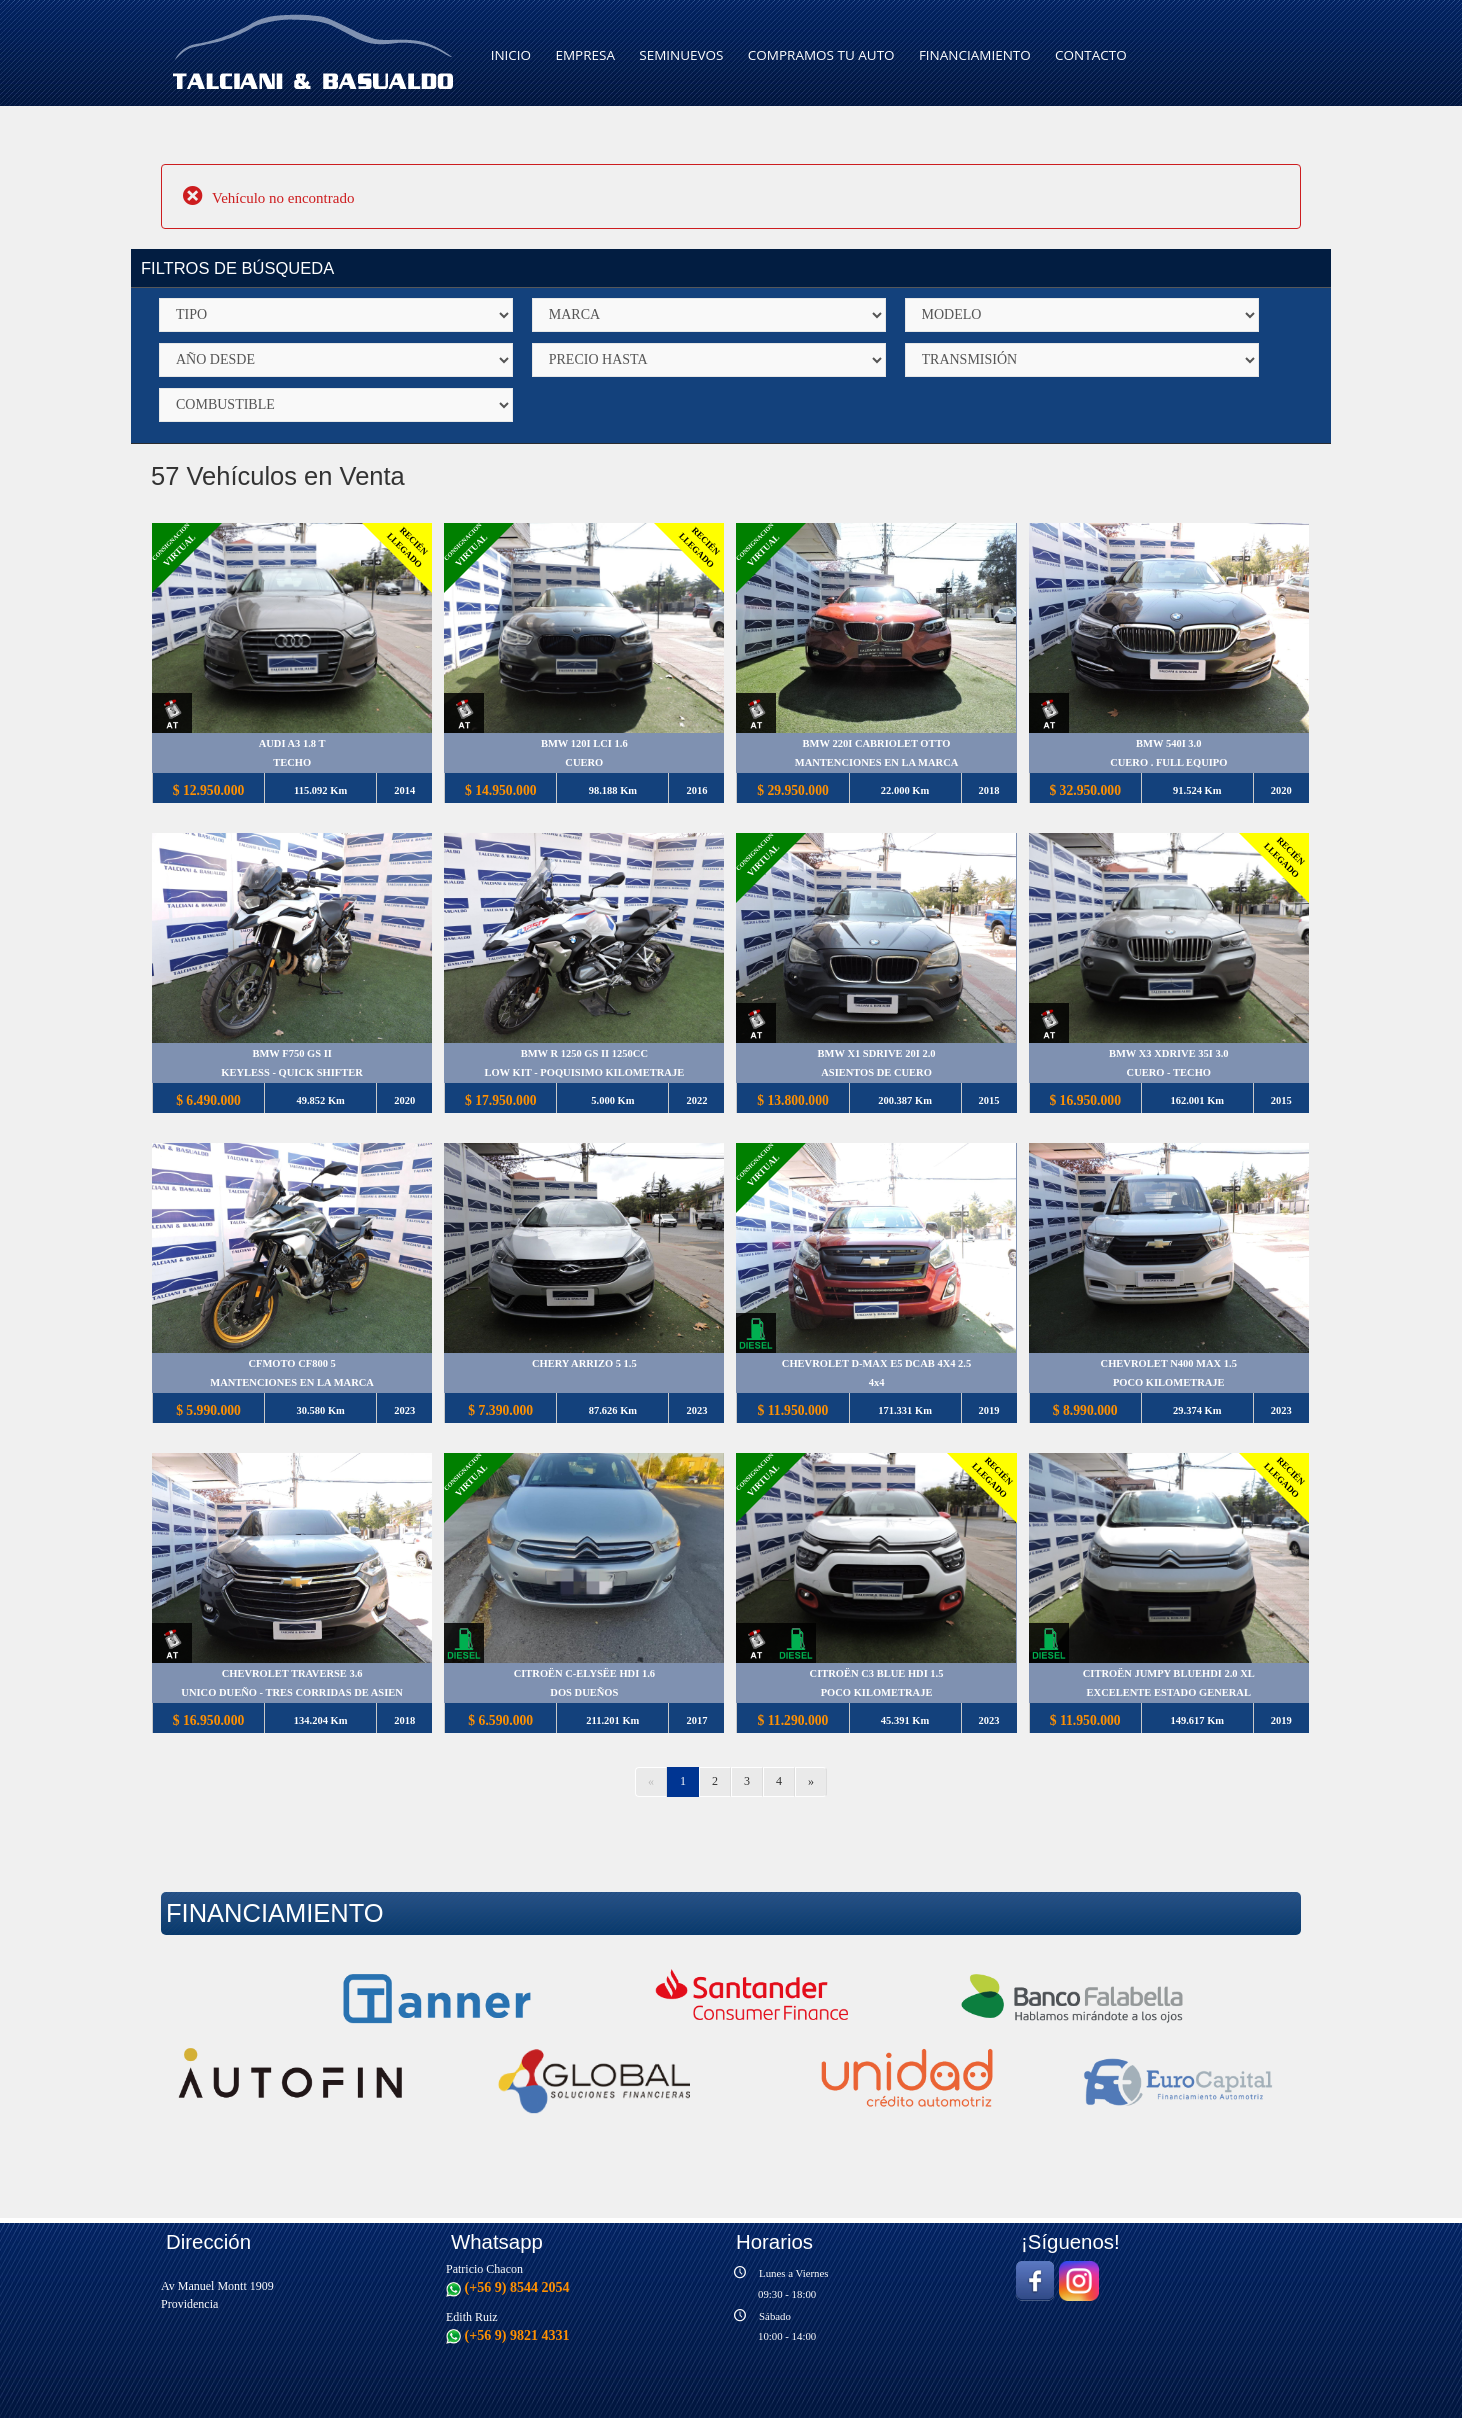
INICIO (511, 55)
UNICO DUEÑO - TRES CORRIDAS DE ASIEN (292, 1693)
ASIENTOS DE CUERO (876, 1073)
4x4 (876, 1383)
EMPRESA (585, 55)
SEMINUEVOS (681, 55)
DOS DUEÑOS (584, 1693)
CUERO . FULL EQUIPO (1167, 763)
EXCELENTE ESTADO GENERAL (1168, 1693)
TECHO (292, 763)
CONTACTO (1091, 55)
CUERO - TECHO (1168, 1073)
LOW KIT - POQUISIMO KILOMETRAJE (584, 1073)
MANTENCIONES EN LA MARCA (876, 763)
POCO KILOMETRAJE (1168, 1383)
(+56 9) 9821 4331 (508, 2335)
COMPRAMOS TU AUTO (821, 55)
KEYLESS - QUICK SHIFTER (292, 1073)
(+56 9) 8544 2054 (508, 2287)
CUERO (584, 763)
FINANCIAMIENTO (975, 55)
